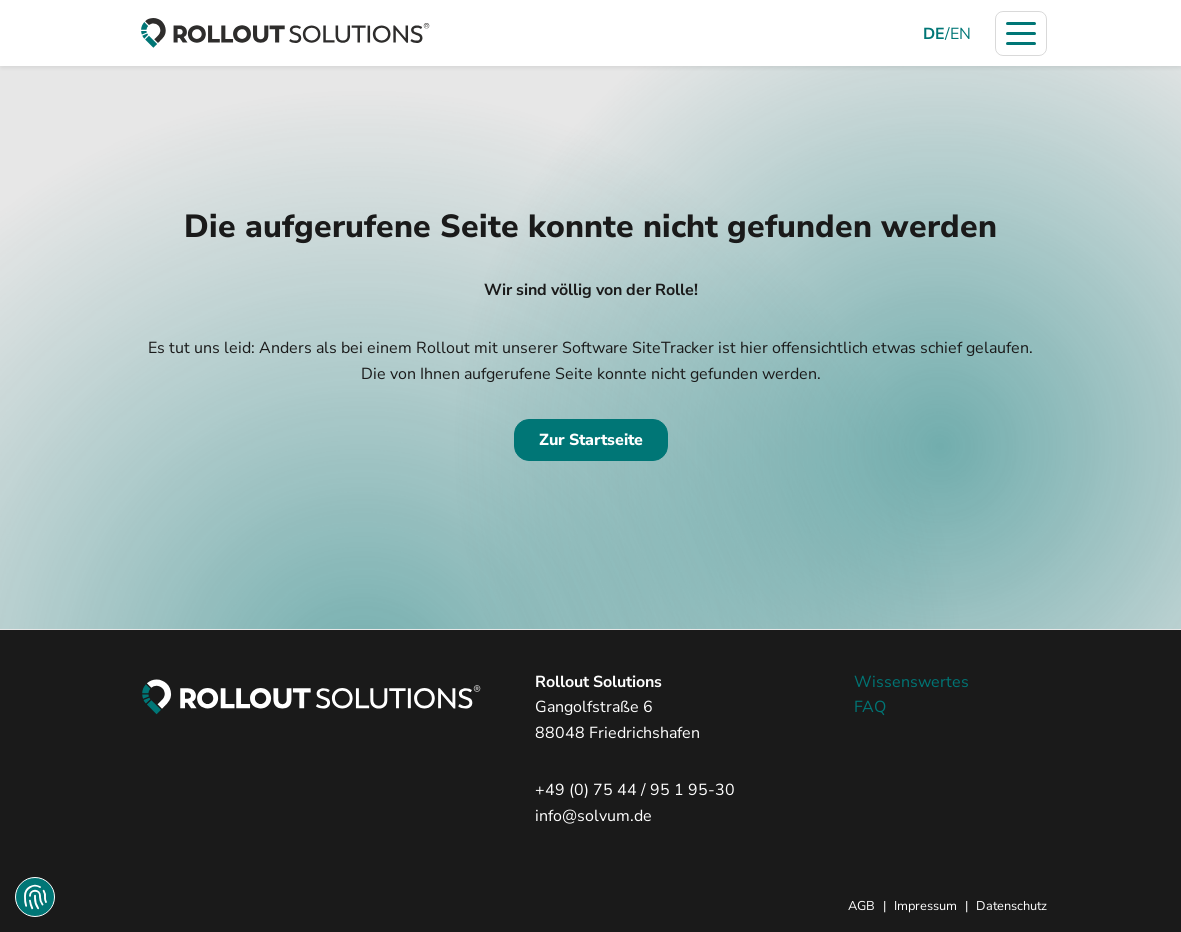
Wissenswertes (911, 682)
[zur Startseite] (285, 33)
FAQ (870, 707)
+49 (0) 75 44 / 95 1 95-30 (635, 790)
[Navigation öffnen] (1021, 33)
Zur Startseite (591, 440)
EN (960, 34)
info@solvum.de (593, 816)
